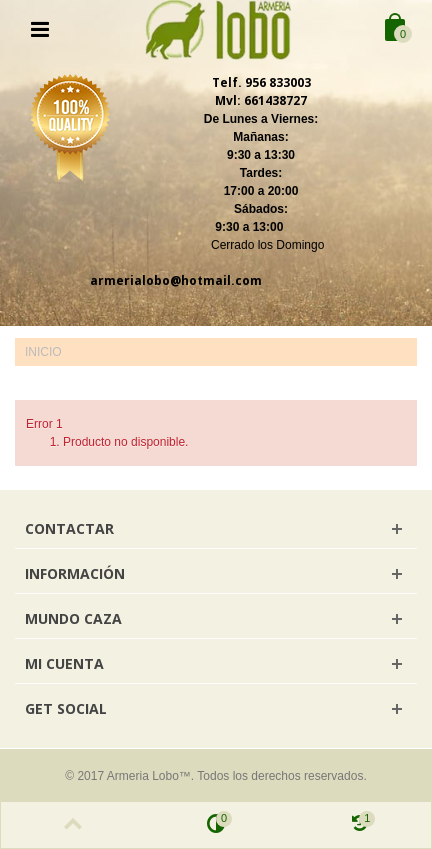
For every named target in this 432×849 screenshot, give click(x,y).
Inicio (43, 352)
